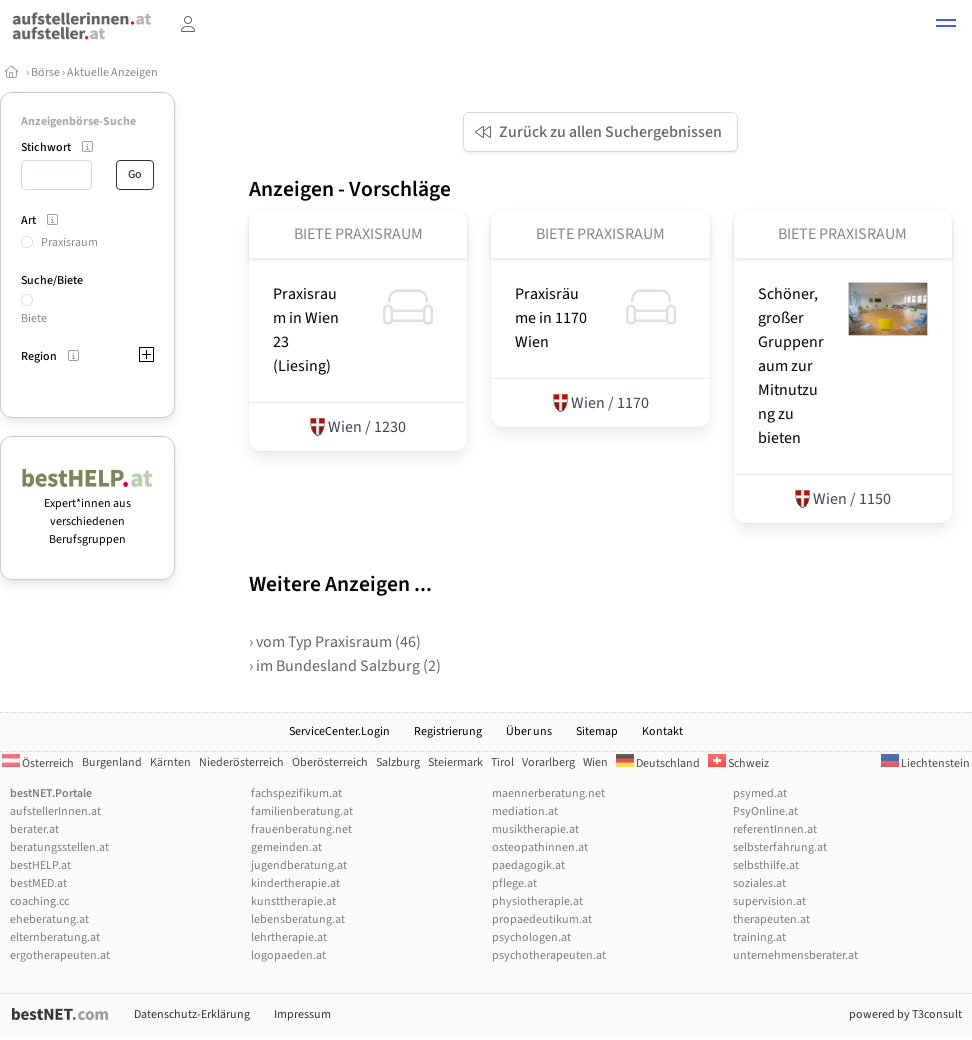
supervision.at (769, 901)
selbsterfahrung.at (780, 847)
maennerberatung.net (548, 793)
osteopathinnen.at (540, 847)
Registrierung (448, 731)
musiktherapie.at (535, 829)
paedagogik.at (528, 865)
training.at (759, 937)
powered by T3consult (905, 1014)
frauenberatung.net (301, 829)
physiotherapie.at (537, 901)
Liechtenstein (925, 763)
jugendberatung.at (299, 865)
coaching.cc (39, 901)
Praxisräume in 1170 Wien (551, 318)
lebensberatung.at (298, 919)
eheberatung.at (49, 919)
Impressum (302, 1014)
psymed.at (760, 793)
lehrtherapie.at (289, 937)
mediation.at (525, 811)
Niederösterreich (241, 762)
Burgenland (112, 762)
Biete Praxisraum (358, 234)
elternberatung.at (55, 937)
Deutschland (658, 763)
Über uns (529, 731)
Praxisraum (69, 242)
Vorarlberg (548, 762)
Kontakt (662, 731)
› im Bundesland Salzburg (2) (345, 666)
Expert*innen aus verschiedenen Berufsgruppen (87, 512)
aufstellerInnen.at (55, 811)
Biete (34, 318)
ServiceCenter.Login (339, 731)
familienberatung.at (302, 811)
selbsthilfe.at (766, 865)
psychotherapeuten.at (549, 955)
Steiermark (455, 762)
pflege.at (514, 883)
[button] (946, 26)
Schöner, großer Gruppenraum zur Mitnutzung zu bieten (791, 366)
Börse (45, 72)
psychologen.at (531, 937)
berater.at (34, 829)
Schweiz (738, 763)
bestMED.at (38, 883)
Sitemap (597, 731)
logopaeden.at (288, 955)
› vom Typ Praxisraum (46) (335, 642)
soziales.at (759, 883)
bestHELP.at (40, 865)
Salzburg (398, 762)
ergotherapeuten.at (60, 955)
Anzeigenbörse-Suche (78, 121)
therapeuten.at (771, 919)
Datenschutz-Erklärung (192, 1014)
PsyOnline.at (765, 811)
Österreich (38, 763)
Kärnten (170, 762)
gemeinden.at (286, 847)
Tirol (502, 762)
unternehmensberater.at (795, 955)
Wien (595, 762)
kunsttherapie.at (293, 901)
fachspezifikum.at (296, 793)
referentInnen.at (775, 829)
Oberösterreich (330, 762)
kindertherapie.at (295, 883)
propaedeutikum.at (542, 919)
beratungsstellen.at (59, 847)
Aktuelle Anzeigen (112, 72)
